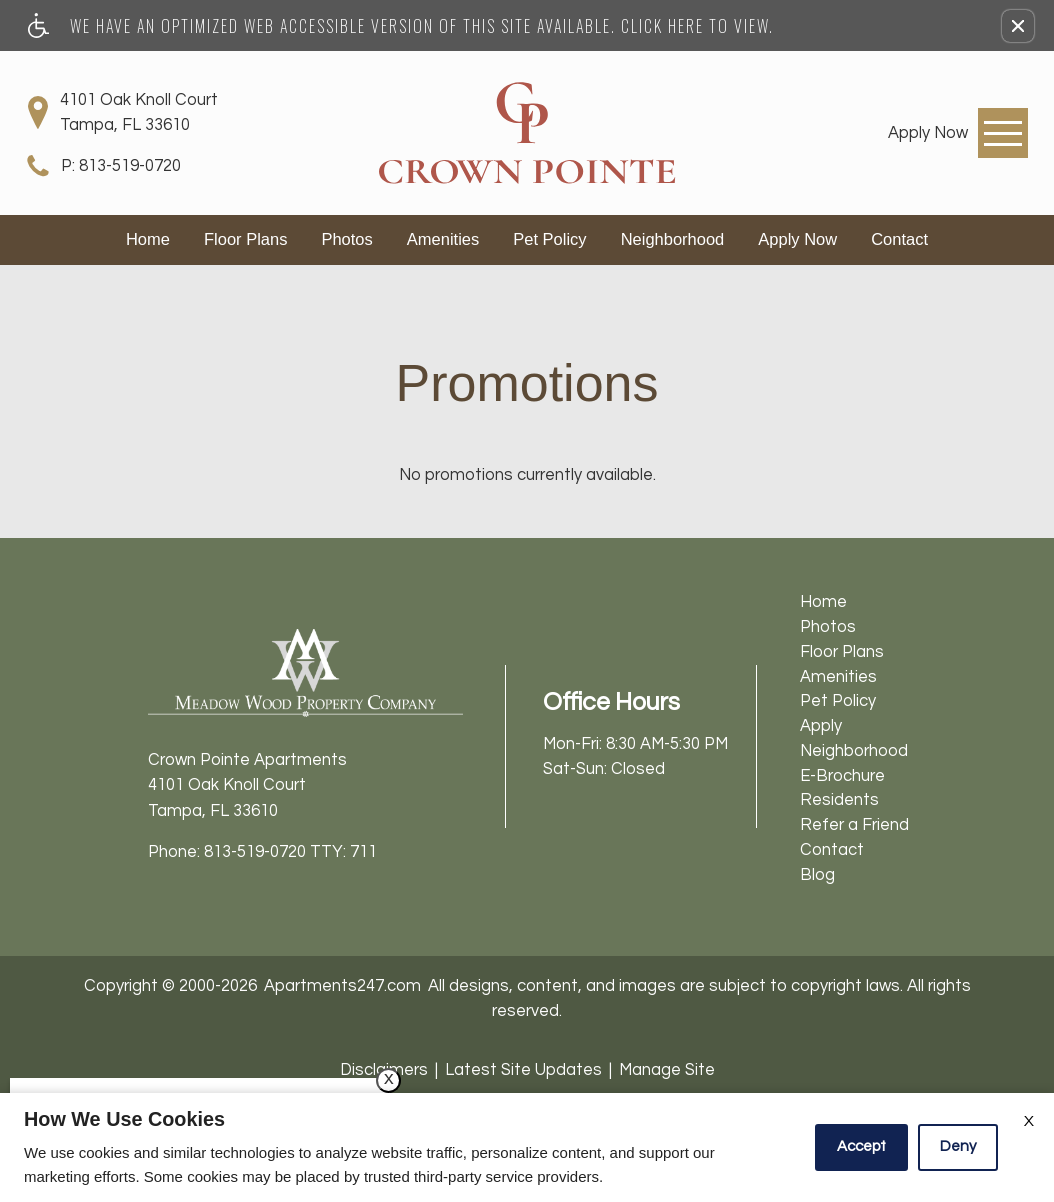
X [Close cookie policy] (1029, 1121)
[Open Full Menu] (1003, 133)
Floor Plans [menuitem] (842, 651)
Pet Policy (549, 239)
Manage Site (667, 1069)
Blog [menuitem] (817, 874)
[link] (928, 132)
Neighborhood (673, 239)
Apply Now (797, 239)
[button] (1018, 26)
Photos (346, 239)
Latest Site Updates (523, 1069)
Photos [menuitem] (828, 626)
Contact (899, 239)
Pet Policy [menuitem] (838, 700)
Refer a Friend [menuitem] (854, 824)
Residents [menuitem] (839, 799)
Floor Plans (245, 239)
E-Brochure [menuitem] (842, 775)
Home (148, 239)
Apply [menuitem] (821, 725)
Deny (958, 1146)
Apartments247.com (342, 985)
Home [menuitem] (823, 601)
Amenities (443, 239)
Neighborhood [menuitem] (854, 750)
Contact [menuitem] (832, 849)
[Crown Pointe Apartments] (527, 133)
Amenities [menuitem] (838, 676)
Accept (861, 1146)
